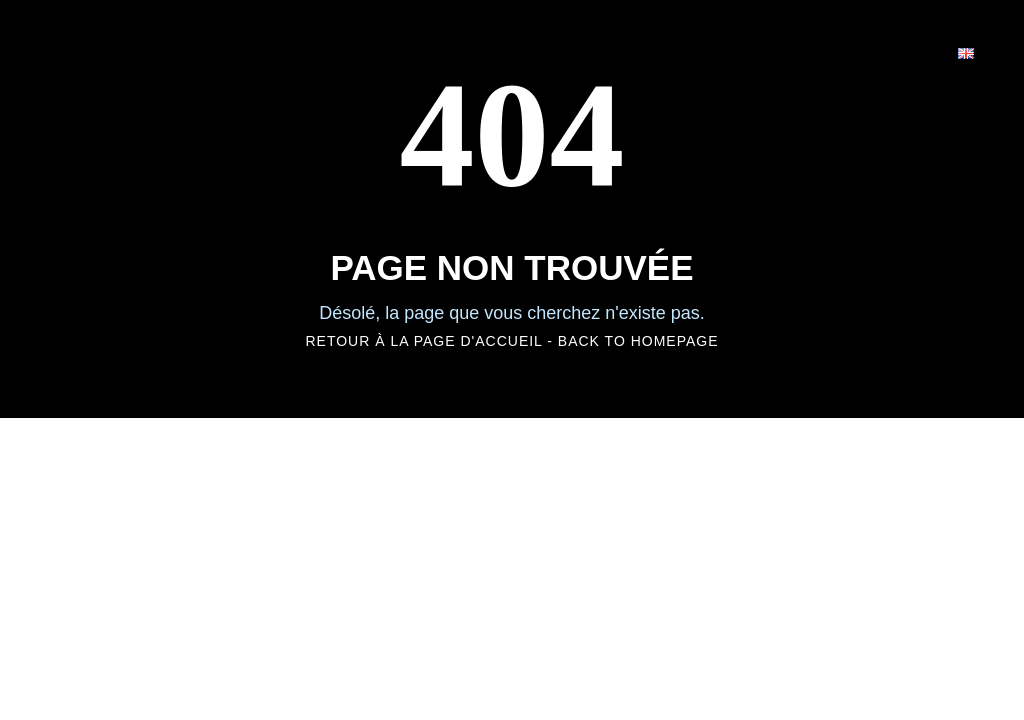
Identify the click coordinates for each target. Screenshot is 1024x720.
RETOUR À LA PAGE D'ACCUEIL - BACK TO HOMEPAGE (511, 341)
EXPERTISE (588, 51)
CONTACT (869, 51)
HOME (338, 51)
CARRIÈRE (732, 51)
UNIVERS (451, 51)
